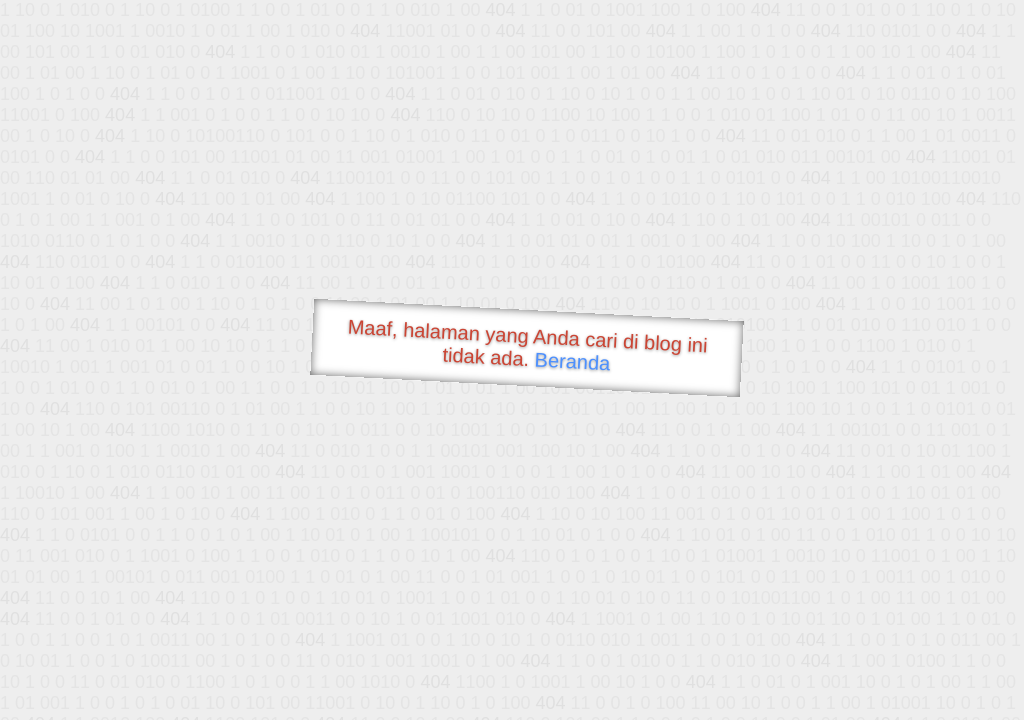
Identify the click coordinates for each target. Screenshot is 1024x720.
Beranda (572, 361)
